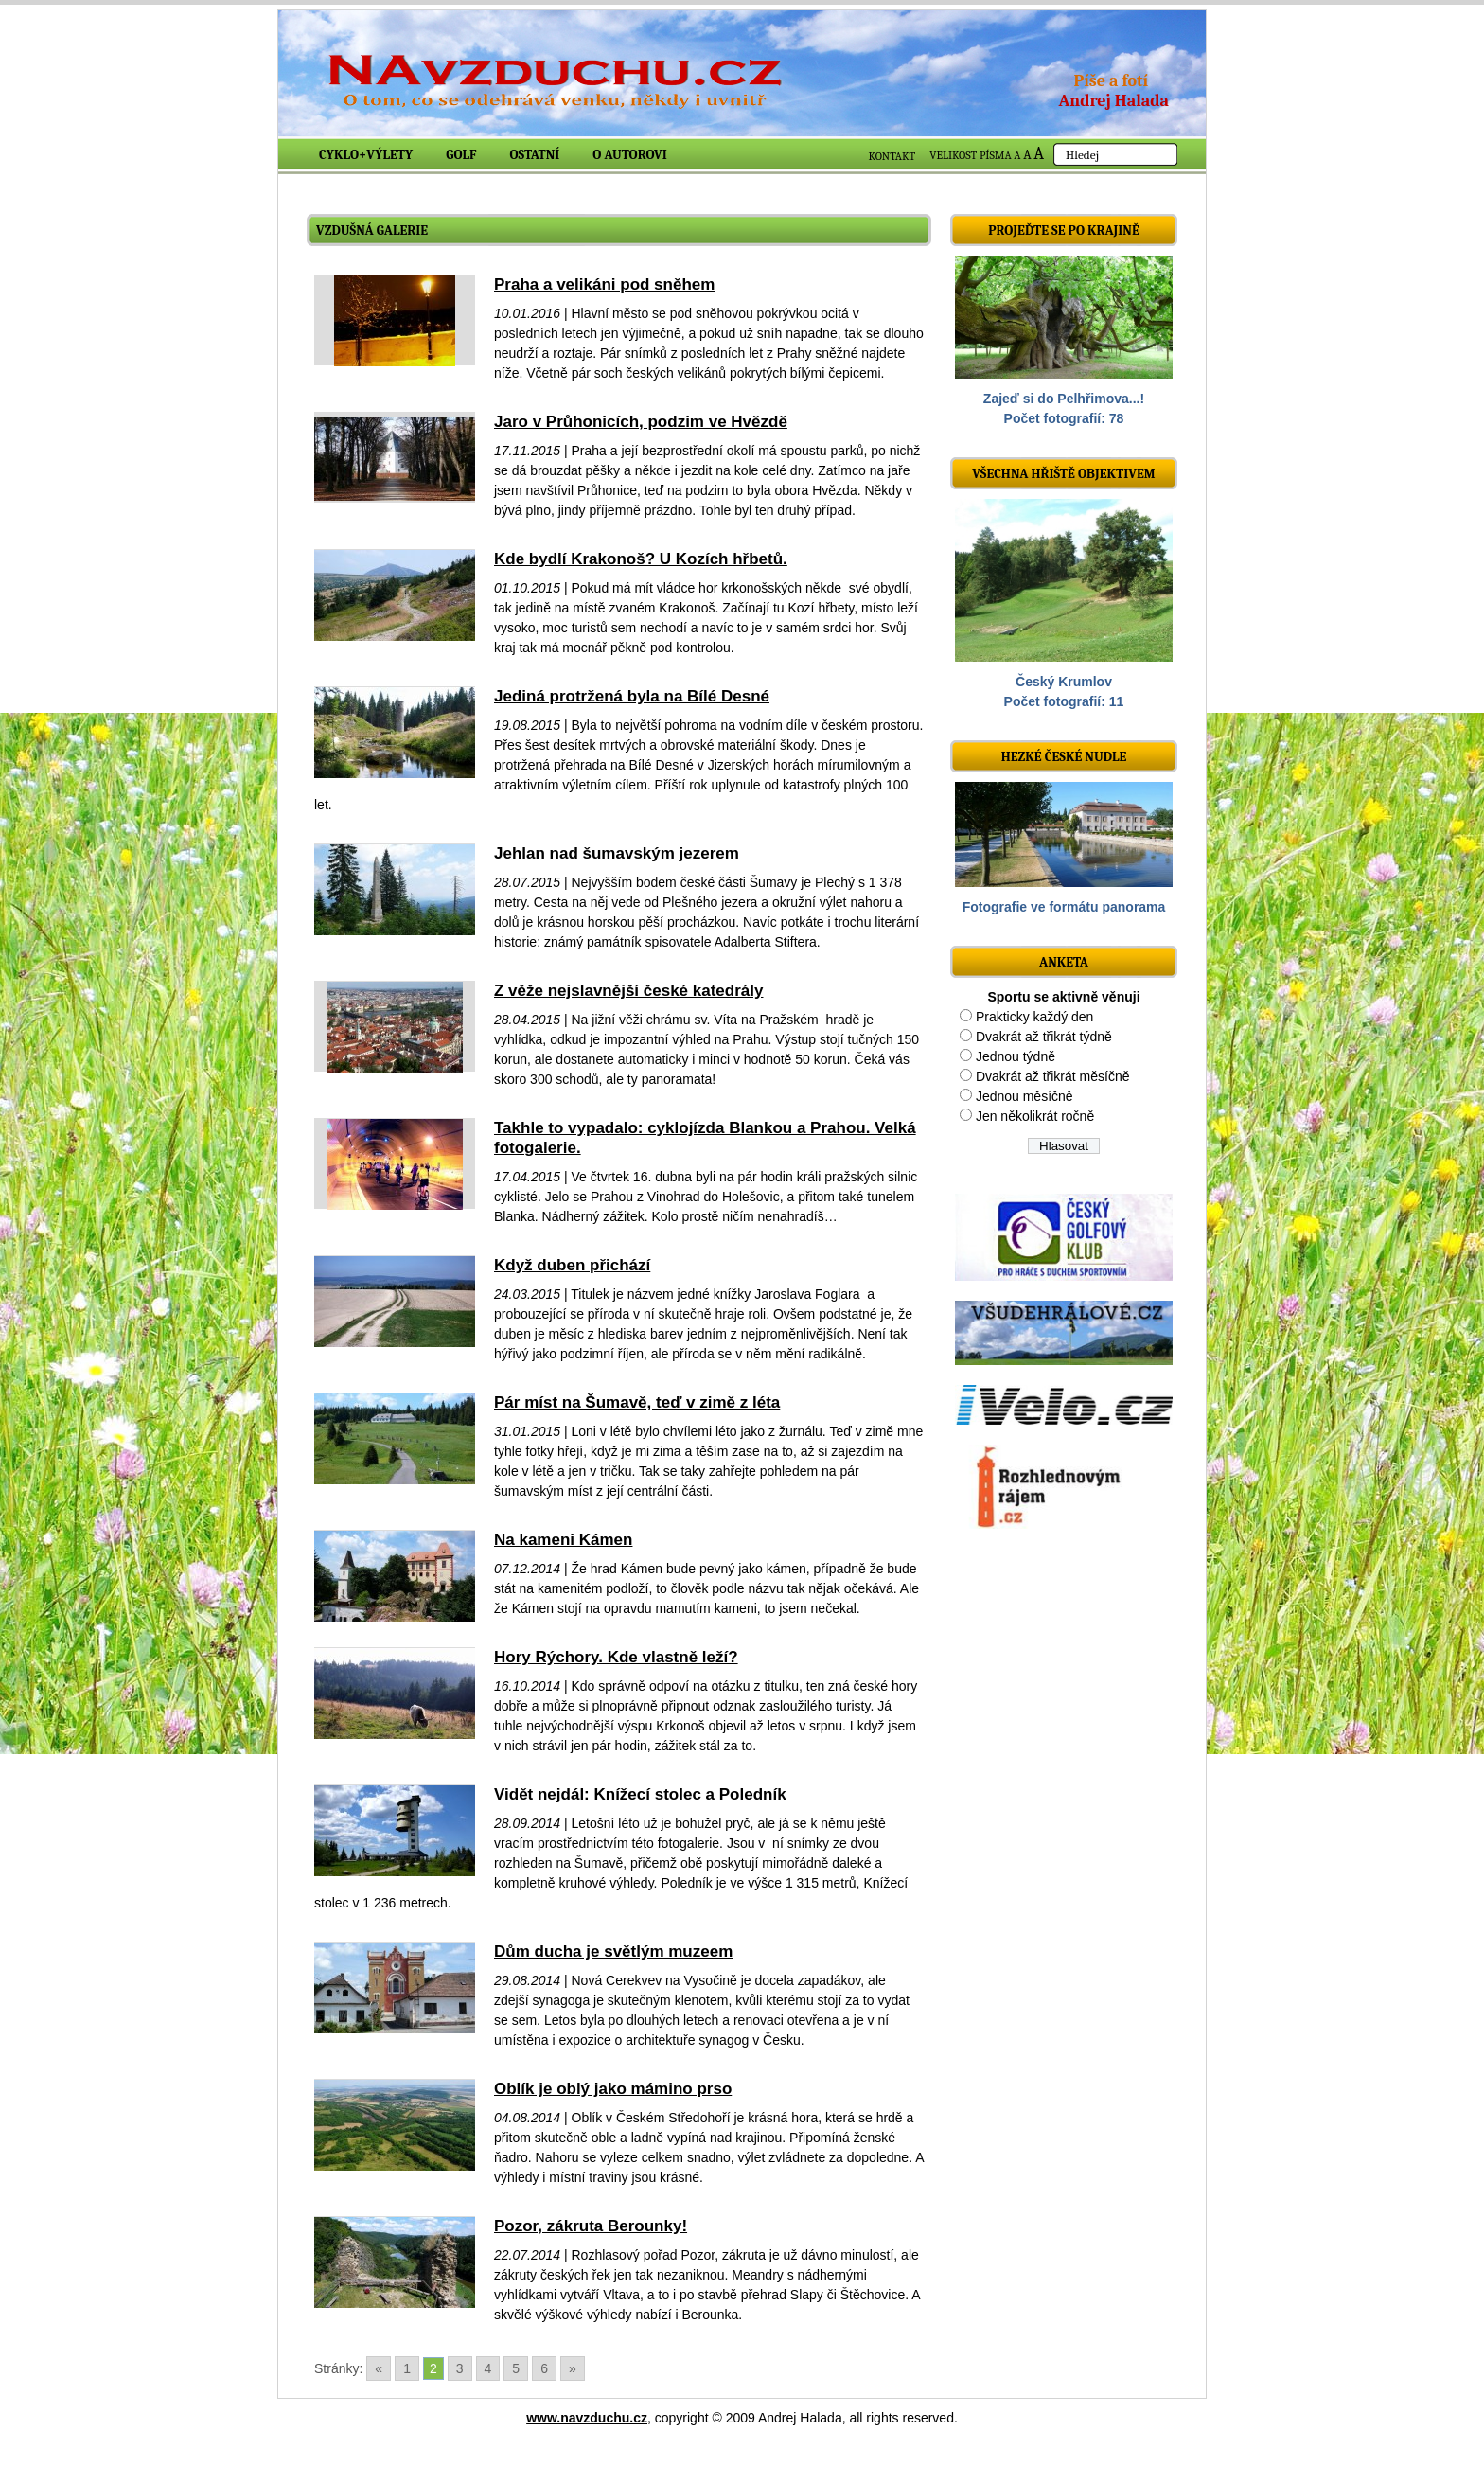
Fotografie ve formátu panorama (1064, 906)
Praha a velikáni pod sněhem (604, 284)
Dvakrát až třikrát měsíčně (1053, 1076)
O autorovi (629, 155)
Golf (461, 155)
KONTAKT (892, 156)
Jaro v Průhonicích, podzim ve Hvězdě (640, 422)
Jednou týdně (1015, 1056)
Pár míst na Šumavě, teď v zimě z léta (637, 1402)
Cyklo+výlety (366, 155)
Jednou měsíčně (1024, 1096)
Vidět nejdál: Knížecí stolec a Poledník (640, 1794)
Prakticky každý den (1035, 1016)
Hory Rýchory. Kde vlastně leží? (616, 1657)
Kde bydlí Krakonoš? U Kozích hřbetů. (640, 559)
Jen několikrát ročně (1035, 1116)
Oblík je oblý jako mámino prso (613, 2089)
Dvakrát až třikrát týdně (1044, 1036)
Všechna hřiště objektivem (1063, 474)
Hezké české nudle (1064, 757)
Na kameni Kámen (563, 1540)
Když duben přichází (572, 1265)
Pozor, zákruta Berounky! (590, 2226)
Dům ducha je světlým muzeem (613, 1951)
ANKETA (1063, 962)
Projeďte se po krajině (1064, 230)
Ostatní (535, 155)
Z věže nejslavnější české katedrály (628, 991)
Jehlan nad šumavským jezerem (616, 853)
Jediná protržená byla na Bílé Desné (631, 696)
